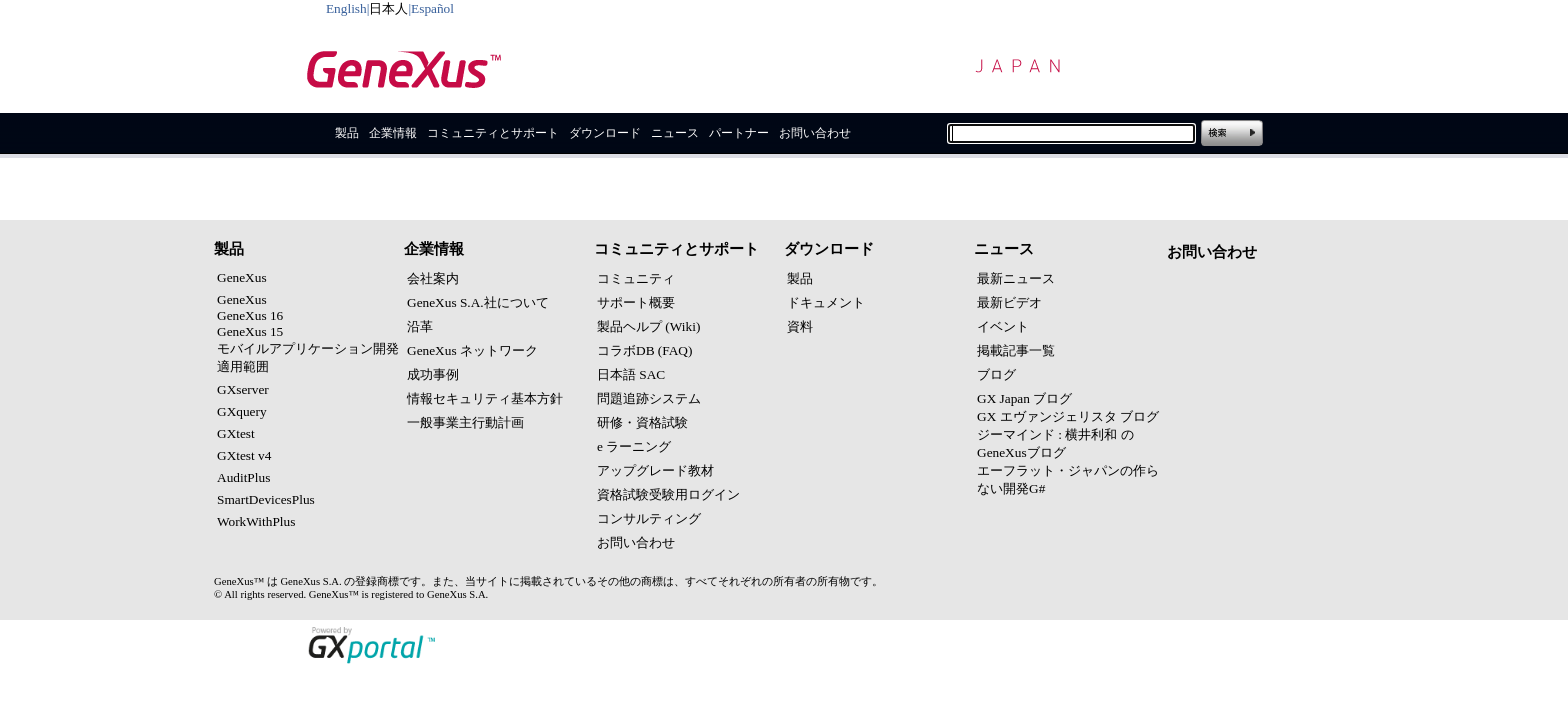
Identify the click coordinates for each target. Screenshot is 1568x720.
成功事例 (433, 374)
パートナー (739, 133)
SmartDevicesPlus (266, 499)
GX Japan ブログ (1024, 398)
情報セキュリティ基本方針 (485, 398)
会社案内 (433, 278)
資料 (800, 326)
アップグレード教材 (655, 470)
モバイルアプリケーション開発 (308, 348)
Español (432, 8)
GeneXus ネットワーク (472, 350)
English (346, 8)
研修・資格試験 (642, 422)
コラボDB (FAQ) (644, 350)
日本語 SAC (631, 374)
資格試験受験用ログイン (668, 494)
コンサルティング (649, 518)
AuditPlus (243, 477)
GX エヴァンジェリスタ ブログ (1068, 416)
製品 (347, 133)
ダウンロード (605, 133)
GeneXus (242, 277)
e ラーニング (634, 446)
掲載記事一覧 (1016, 350)
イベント (1003, 326)
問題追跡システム (649, 398)
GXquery (242, 411)
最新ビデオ (1009, 302)
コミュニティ (636, 278)
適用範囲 (243, 366)
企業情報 (393, 133)
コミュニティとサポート (493, 133)
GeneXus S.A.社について (478, 302)
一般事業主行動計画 (465, 422)
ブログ (996, 374)
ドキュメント (826, 302)
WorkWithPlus (256, 521)
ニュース (675, 133)
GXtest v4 (244, 455)
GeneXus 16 (250, 315)
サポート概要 (636, 302)
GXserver (243, 389)
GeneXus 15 (250, 331)
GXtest (236, 433)
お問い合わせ (815, 133)
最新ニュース (1016, 278)
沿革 (420, 326)
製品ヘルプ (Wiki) (648, 326)
